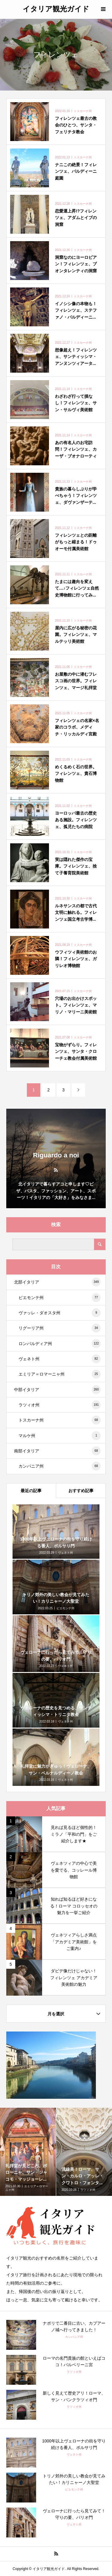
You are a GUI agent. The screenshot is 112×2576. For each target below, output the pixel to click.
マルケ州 (60, 1435)
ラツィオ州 (60, 1404)
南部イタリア (57, 1450)
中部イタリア (57, 1389)
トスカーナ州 (60, 1420)
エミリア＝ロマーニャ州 (60, 1374)
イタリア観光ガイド (56, 9)
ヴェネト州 (60, 1358)
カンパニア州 (60, 1466)
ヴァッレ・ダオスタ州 (60, 1312)
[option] (28, 2152)
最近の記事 (31, 1490)
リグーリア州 (60, 1328)
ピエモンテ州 (60, 1297)
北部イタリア (57, 1282)
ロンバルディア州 (60, 1343)
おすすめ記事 (80, 1490)
